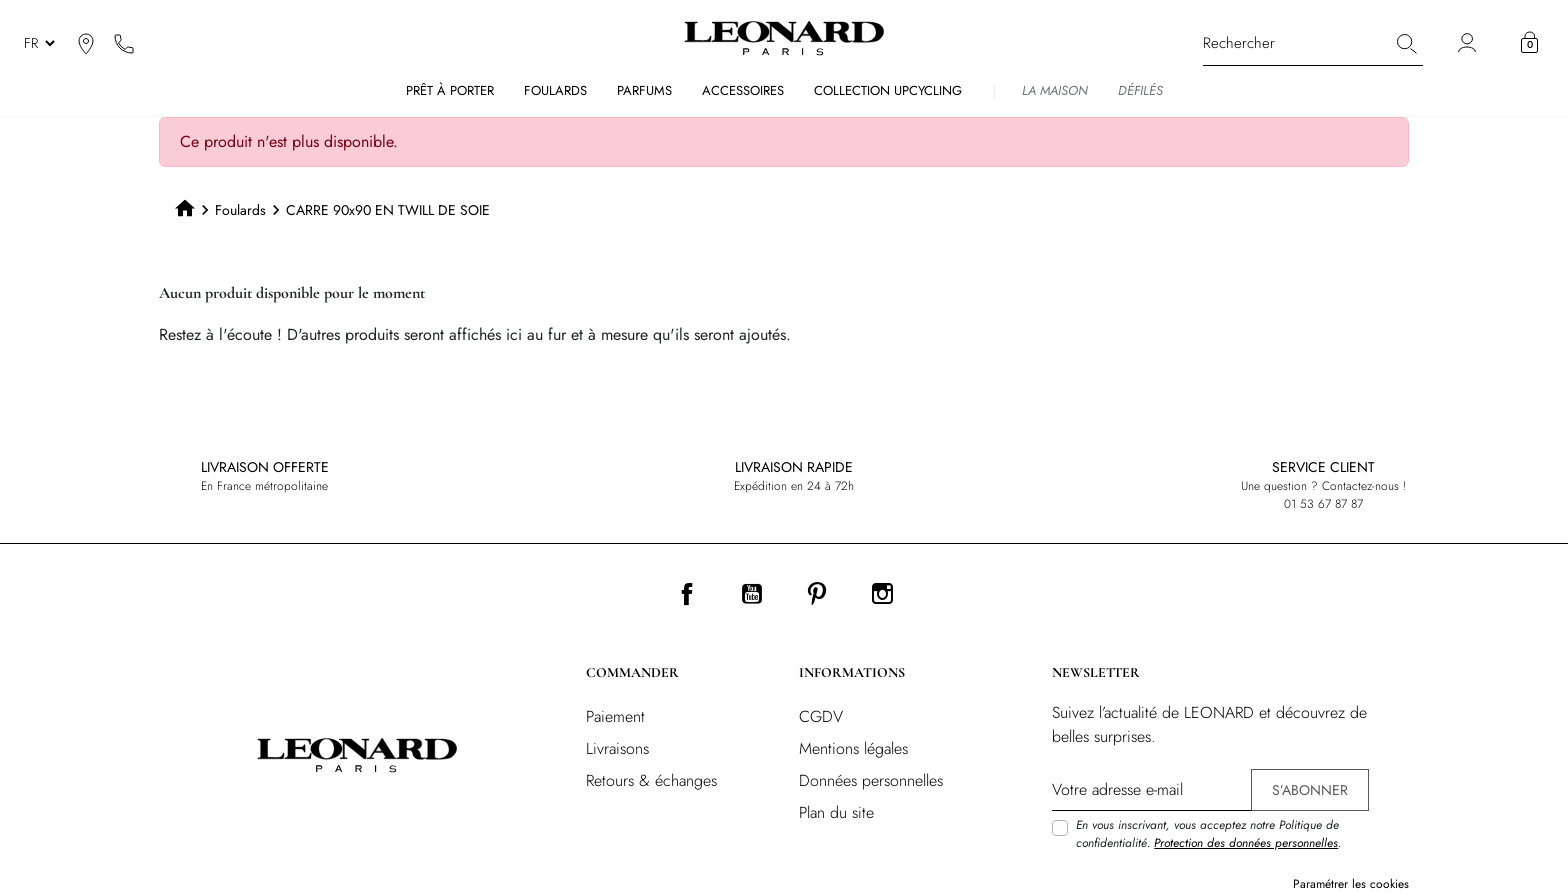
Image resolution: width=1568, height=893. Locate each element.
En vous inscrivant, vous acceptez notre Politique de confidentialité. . (1208, 834)
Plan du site (836, 812)
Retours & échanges (651, 780)
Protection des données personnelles (1246, 843)
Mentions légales (853, 748)
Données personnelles (871, 780)
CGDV (821, 716)
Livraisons (617, 748)
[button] (1529, 43)
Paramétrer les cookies (1351, 884)
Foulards (240, 210)
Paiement (615, 716)
